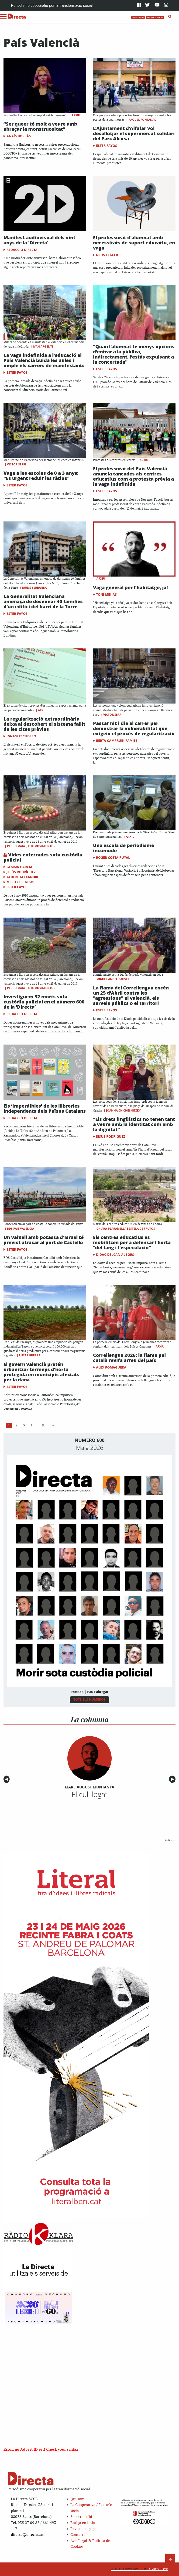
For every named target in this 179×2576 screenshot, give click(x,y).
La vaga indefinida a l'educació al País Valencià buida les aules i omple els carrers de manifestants (44, 360)
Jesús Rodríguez (21, 872)
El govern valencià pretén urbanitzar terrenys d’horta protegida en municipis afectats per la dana (41, 1372)
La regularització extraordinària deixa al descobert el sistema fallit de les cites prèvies (44, 724)
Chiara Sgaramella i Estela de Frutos (125, 1228)
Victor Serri (16, 464)
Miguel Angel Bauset (112, 979)
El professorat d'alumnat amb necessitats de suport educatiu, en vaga (134, 242)
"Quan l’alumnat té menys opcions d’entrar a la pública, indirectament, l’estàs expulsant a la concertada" (133, 354)
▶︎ (173, 1779)
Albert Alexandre (23, 877)
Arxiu (76, 115)
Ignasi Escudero (21, 736)
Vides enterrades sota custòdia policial (42, 857)
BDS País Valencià (20, 1228)
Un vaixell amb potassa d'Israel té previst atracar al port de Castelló (43, 1240)
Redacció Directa (22, 249)
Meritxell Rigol (21, 882)
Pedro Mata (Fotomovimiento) (31, 846)
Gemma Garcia (19, 867)
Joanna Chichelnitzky (123, 1110)
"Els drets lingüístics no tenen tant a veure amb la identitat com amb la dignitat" (134, 1124)
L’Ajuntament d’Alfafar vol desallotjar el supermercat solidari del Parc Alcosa (134, 133)
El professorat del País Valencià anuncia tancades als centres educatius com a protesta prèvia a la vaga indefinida (133, 476)
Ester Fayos (106, 145)
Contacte (77, 2535)
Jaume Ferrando (35, 587)
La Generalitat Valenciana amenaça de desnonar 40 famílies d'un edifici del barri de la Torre (43, 601)
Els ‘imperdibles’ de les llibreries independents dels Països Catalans (44, 1108)
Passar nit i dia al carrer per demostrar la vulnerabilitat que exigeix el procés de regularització (134, 728)
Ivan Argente (43, 346)
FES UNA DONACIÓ (155, 17)
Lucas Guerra (29, 1355)
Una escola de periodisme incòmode (123, 848)
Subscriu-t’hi (81, 2517)
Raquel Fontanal (142, 119)
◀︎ (7, 1779)
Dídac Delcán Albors (115, 1254)
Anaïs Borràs (19, 136)
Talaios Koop (139, 2569)
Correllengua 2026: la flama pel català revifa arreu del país (129, 1357)
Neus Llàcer (107, 255)
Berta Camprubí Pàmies (117, 740)
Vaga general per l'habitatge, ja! (130, 587)
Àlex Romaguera (111, 1367)
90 (43, 1425)
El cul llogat (89, 1794)
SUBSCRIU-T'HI (138, 17)
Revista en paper (84, 2529)
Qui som (77, 2499)
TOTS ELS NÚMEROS (89, 1699)
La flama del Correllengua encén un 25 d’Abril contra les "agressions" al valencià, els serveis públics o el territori (131, 995)
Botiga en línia (82, 2523)
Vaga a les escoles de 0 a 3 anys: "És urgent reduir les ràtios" (41, 475)
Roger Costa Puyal (113, 857)
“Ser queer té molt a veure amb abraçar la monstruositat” (40, 126)
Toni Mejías (106, 594)
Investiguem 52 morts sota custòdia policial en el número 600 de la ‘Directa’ (44, 1001)
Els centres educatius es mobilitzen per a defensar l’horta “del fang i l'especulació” (132, 1242)
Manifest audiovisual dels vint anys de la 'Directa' (39, 240)
